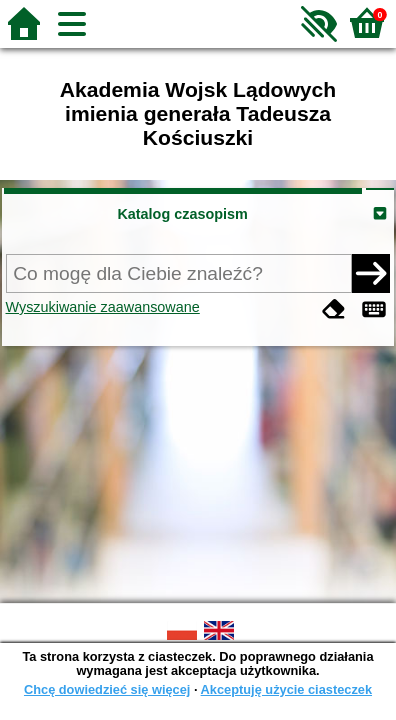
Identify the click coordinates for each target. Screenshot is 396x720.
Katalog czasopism (182, 214)
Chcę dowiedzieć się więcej (107, 689)
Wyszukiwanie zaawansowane (103, 307)
